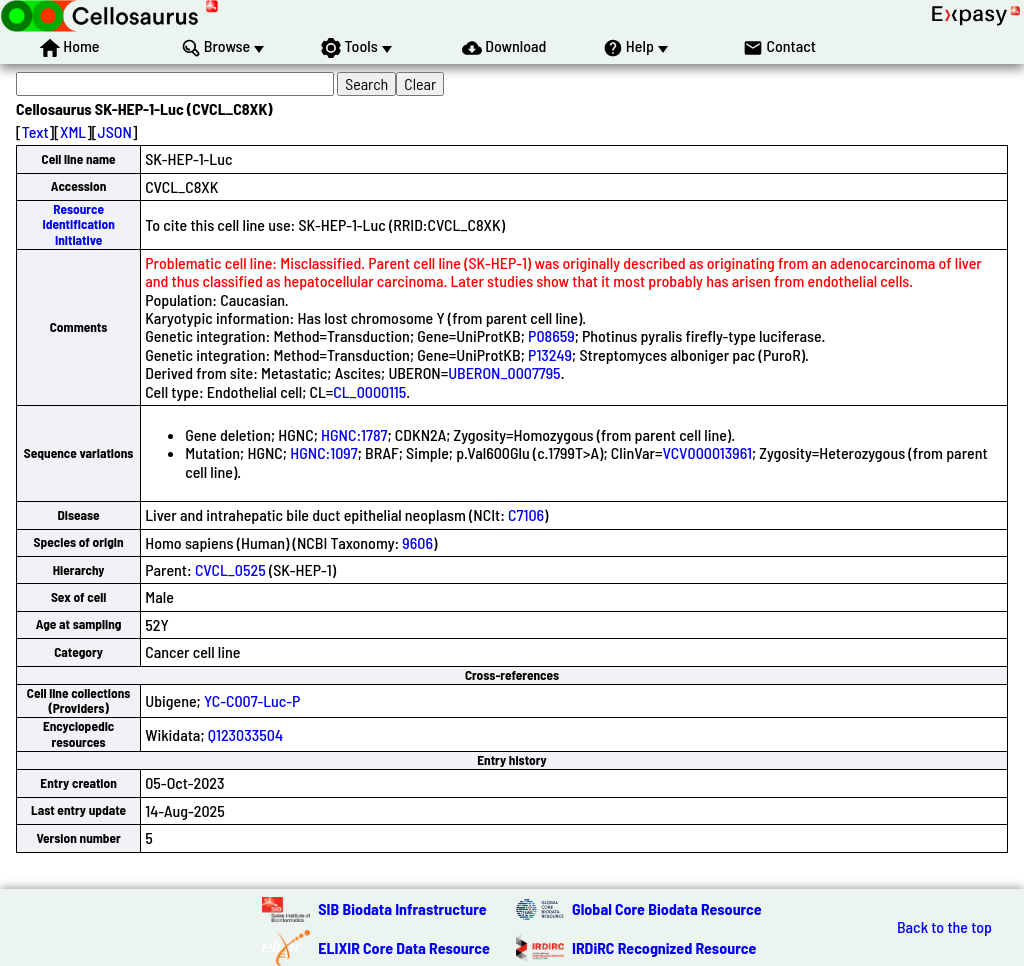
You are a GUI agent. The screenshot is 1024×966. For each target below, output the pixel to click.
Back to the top (944, 927)
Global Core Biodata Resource (667, 908)
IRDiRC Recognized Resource (664, 947)
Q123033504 (245, 734)
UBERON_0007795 (504, 372)
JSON (115, 131)
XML (73, 131)
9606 (417, 542)
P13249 (550, 354)
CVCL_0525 (230, 569)
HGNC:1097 (323, 452)
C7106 (526, 514)
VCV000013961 (707, 452)
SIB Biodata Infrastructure (402, 908)
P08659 (551, 335)
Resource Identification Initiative (78, 224)
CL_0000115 (369, 391)
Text (35, 131)
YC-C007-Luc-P (252, 700)
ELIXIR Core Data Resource (404, 947)
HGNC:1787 (354, 434)
